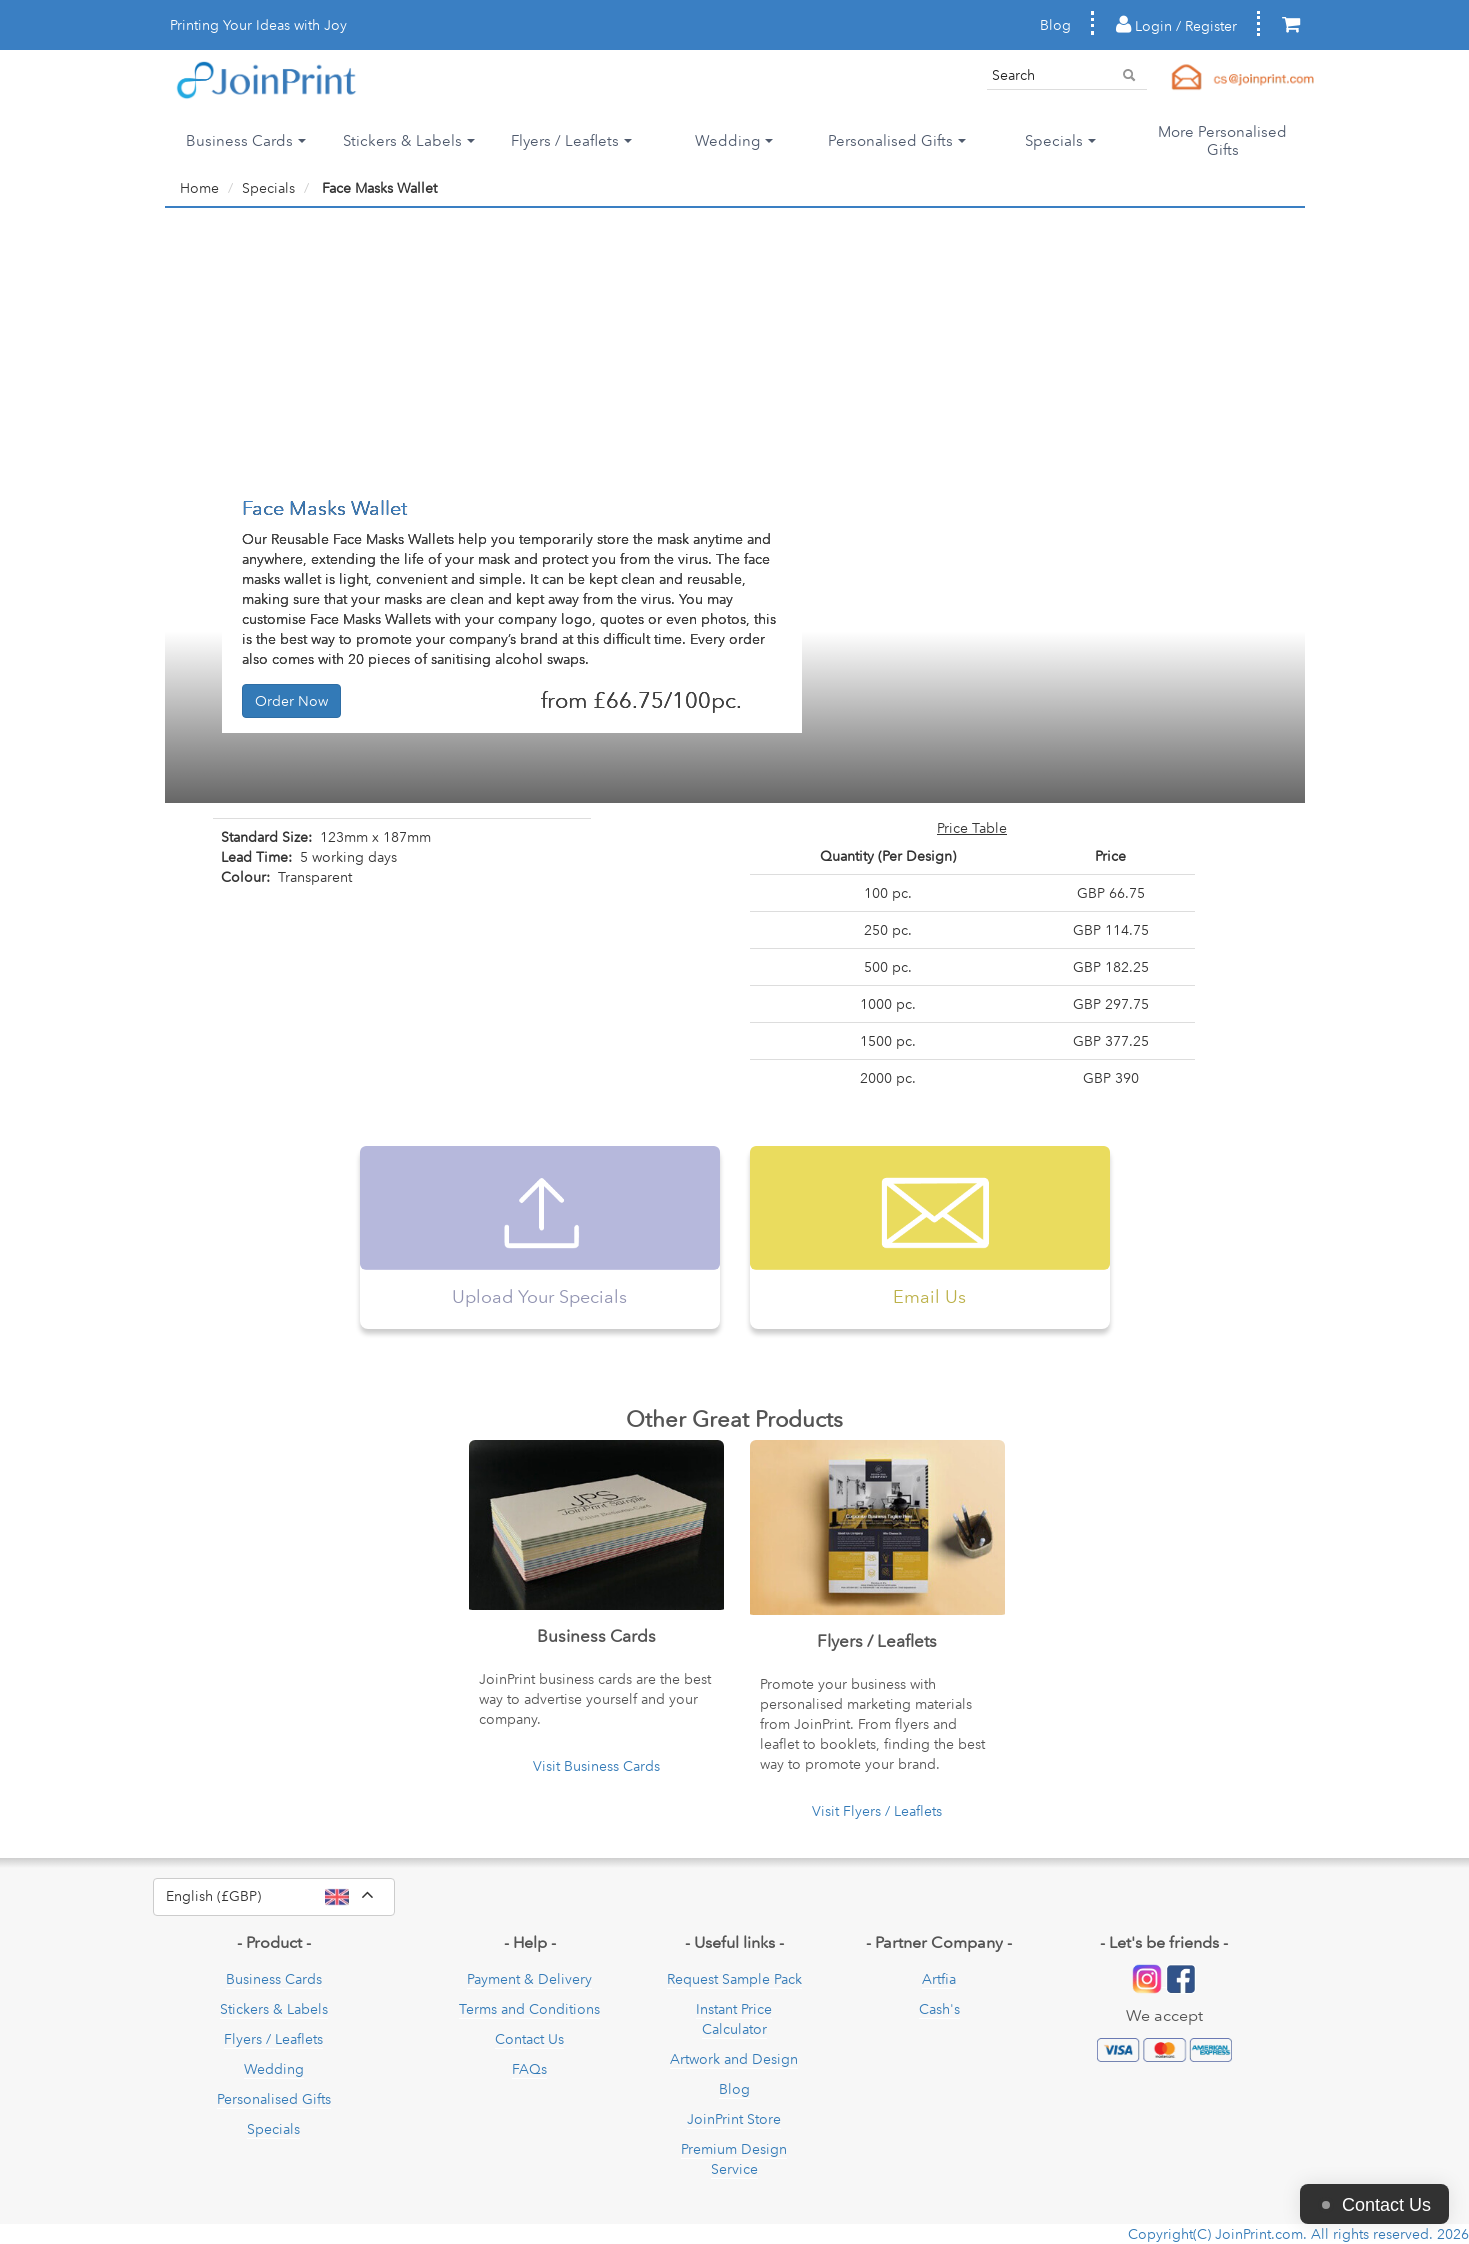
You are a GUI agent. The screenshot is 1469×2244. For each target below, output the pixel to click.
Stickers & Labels (274, 2009)
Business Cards (274, 1979)
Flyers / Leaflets (273, 2039)
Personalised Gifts (274, 2099)
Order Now (291, 701)
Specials (273, 2129)
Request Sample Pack (734, 1979)
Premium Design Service (734, 2159)
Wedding (274, 2069)
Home (199, 188)
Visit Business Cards (596, 1766)
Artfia (939, 1979)
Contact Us (529, 2039)
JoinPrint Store (734, 2119)
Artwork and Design (734, 2059)
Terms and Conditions (529, 2009)
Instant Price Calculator (734, 2019)
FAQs (529, 2069)
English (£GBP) (280, 1897)
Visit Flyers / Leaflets (877, 1811)
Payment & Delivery (529, 1979)
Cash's (939, 2009)
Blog (1055, 25)
